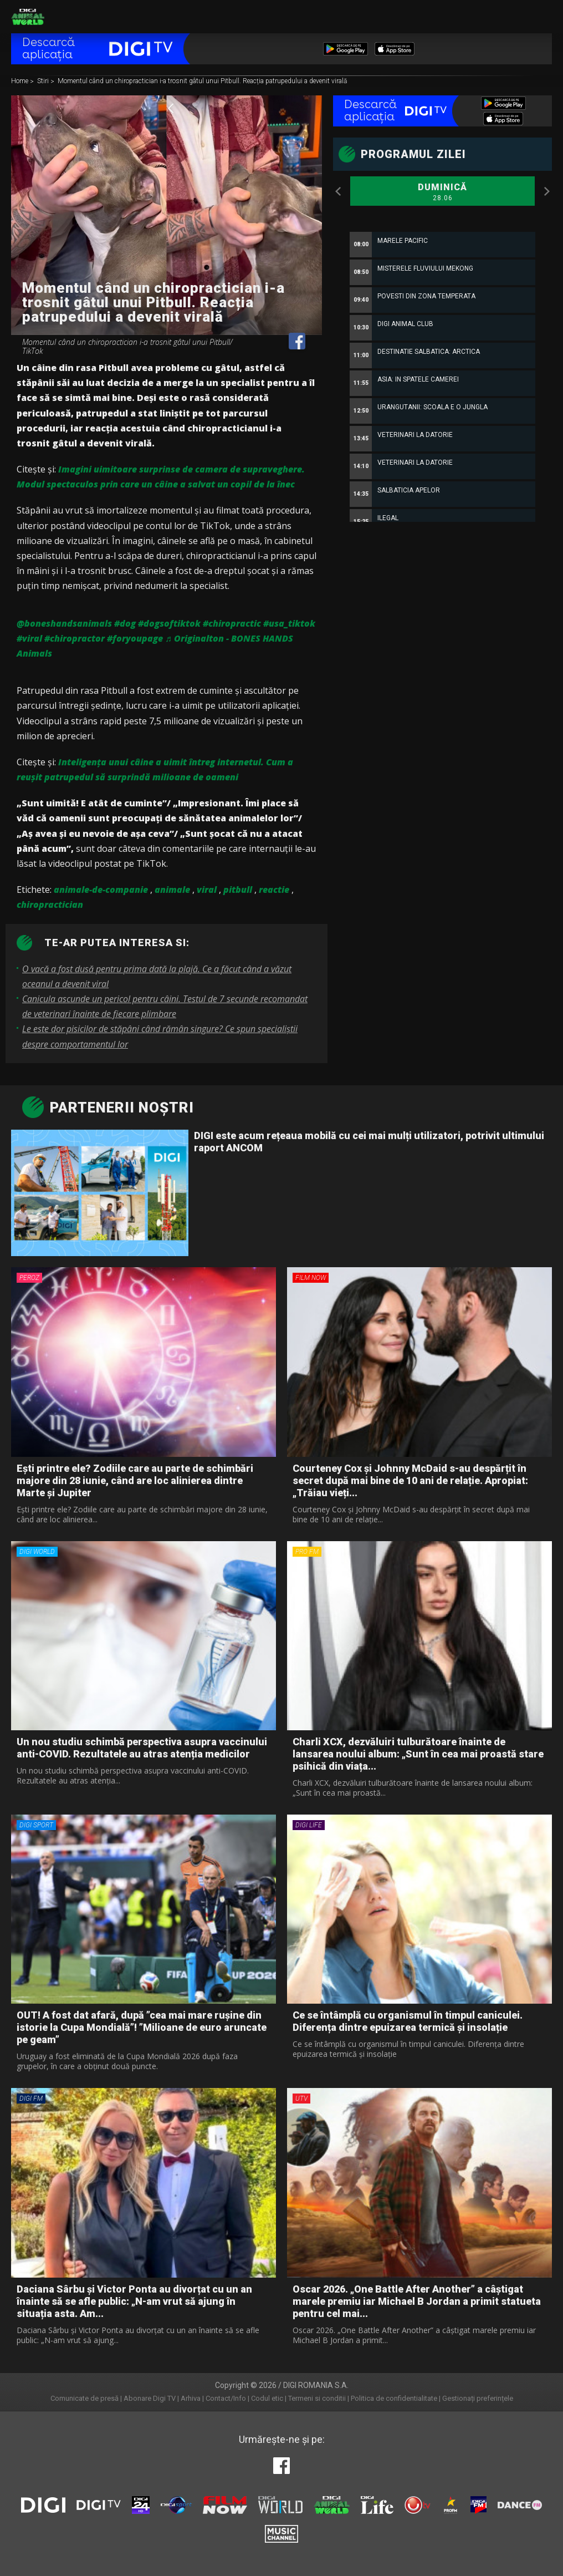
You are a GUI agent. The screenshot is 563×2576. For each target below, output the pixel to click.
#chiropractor (74, 638)
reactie (274, 889)
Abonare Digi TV (150, 2398)
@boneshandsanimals (64, 623)
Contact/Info (226, 2398)
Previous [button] (338, 191)
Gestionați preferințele (477, 2398)
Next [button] (546, 191)
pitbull (237, 889)
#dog (125, 623)
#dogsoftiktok (169, 623)
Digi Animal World (27, 17)
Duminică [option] (442, 192)
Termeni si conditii (317, 2398)
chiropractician (50, 904)
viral (207, 889)
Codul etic (267, 2398)
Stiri (43, 81)
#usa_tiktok (289, 623)
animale (172, 889)
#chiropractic (232, 623)
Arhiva (191, 2398)
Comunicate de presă (84, 2398)
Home (20, 81)
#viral (29, 638)
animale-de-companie (101, 889)
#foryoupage (135, 638)
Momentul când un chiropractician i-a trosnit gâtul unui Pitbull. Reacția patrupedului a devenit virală (202, 81)
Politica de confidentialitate (394, 2398)
